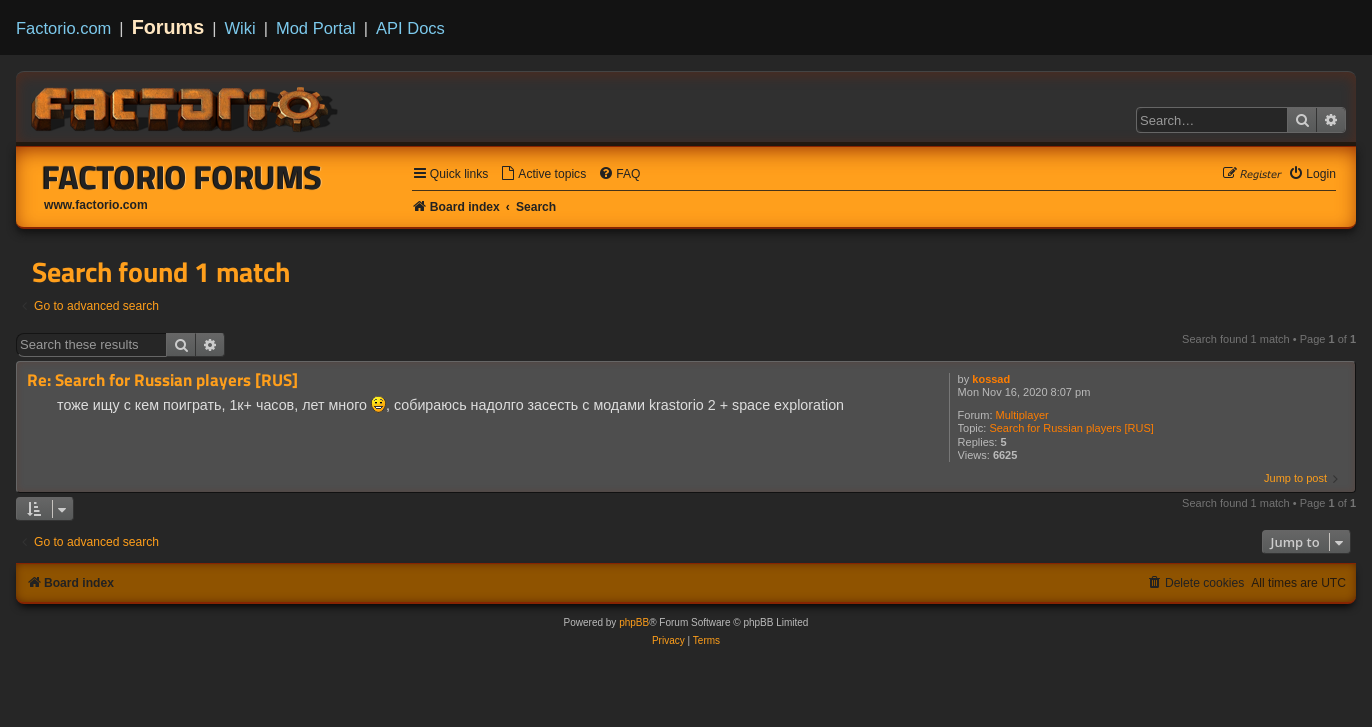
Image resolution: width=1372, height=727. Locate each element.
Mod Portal (316, 28)
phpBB (634, 622)
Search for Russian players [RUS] (1071, 428)
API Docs (410, 28)
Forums (168, 27)
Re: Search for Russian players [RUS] (162, 380)
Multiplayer (1022, 415)
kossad (991, 379)
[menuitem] (543, 174)
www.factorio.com (96, 205)
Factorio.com (63, 28)
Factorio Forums (182, 177)
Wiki (240, 28)
